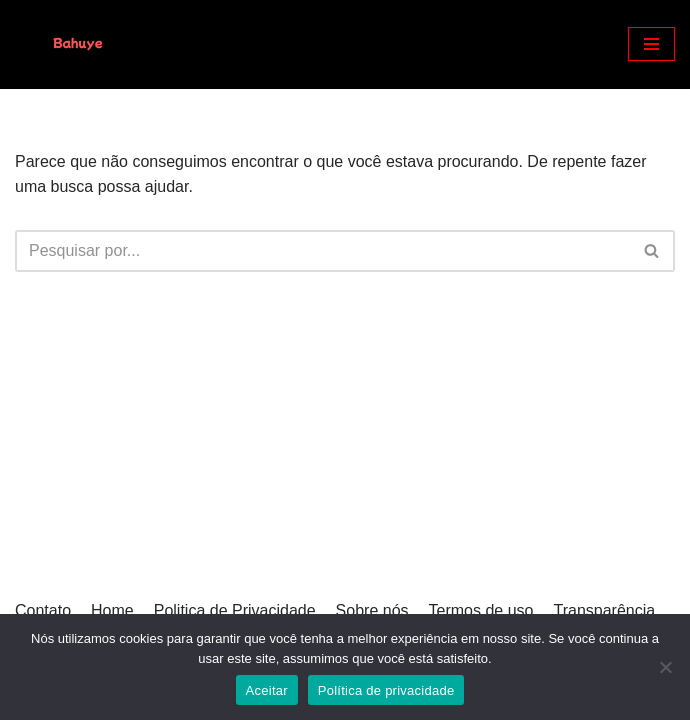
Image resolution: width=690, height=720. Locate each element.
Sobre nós (372, 610)
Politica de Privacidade (235, 610)
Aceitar (267, 690)
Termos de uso (481, 610)
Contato (43, 610)
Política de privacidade (386, 690)
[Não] (665, 667)
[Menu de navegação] (651, 44)
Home (112, 610)
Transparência (604, 610)
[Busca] (322, 251)
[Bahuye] (75, 44)
